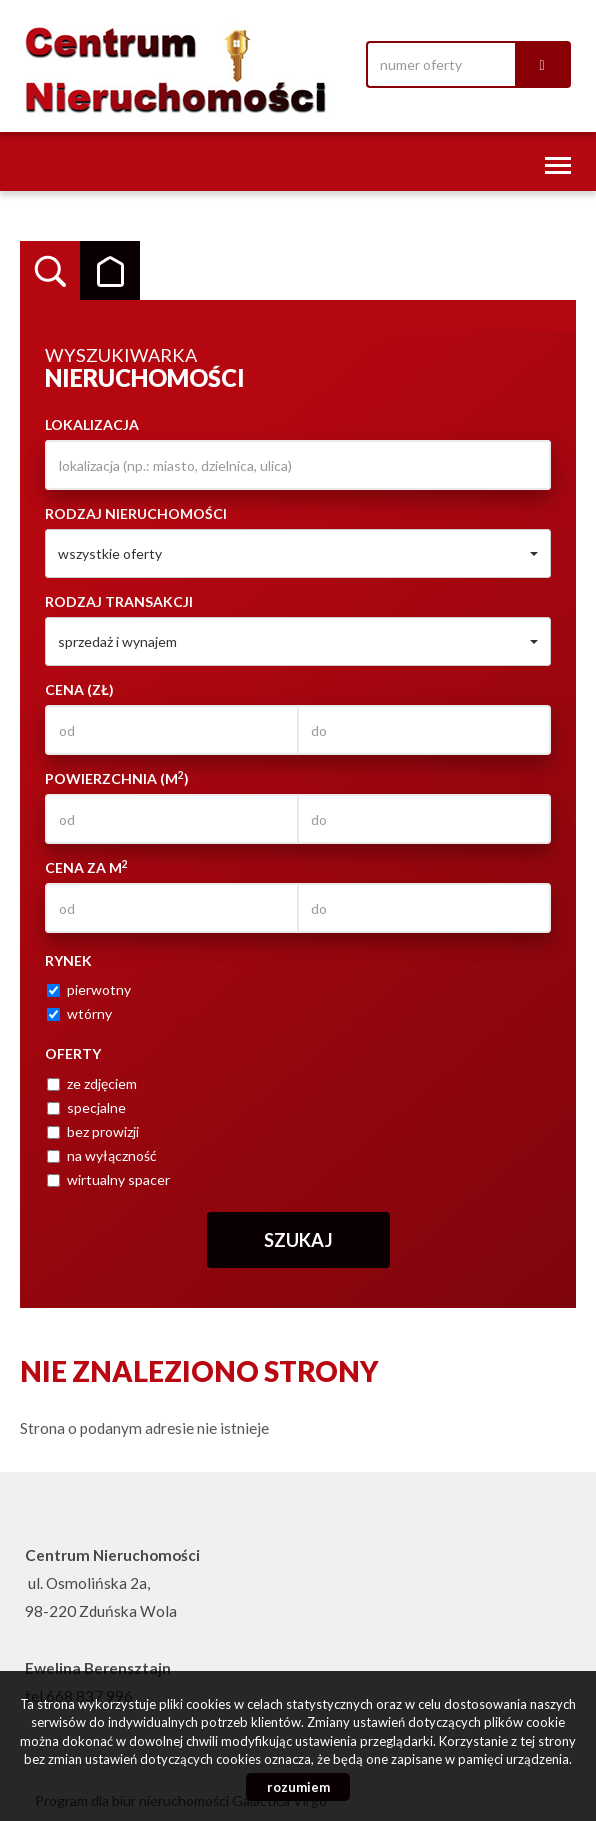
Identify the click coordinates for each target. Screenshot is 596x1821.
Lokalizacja (92, 424)
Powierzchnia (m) (117, 778)
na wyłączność (102, 1155)
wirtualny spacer (108, 1179)
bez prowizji (93, 1131)
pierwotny (89, 989)
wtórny (79, 1013)
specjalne (86, 1107)
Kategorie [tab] (110, 271)
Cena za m (86, 867)
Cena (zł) (79, 689)
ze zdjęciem (92, 1083)
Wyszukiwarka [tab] (50, 271)
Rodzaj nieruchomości (136, 513)
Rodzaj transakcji (119, 601)
